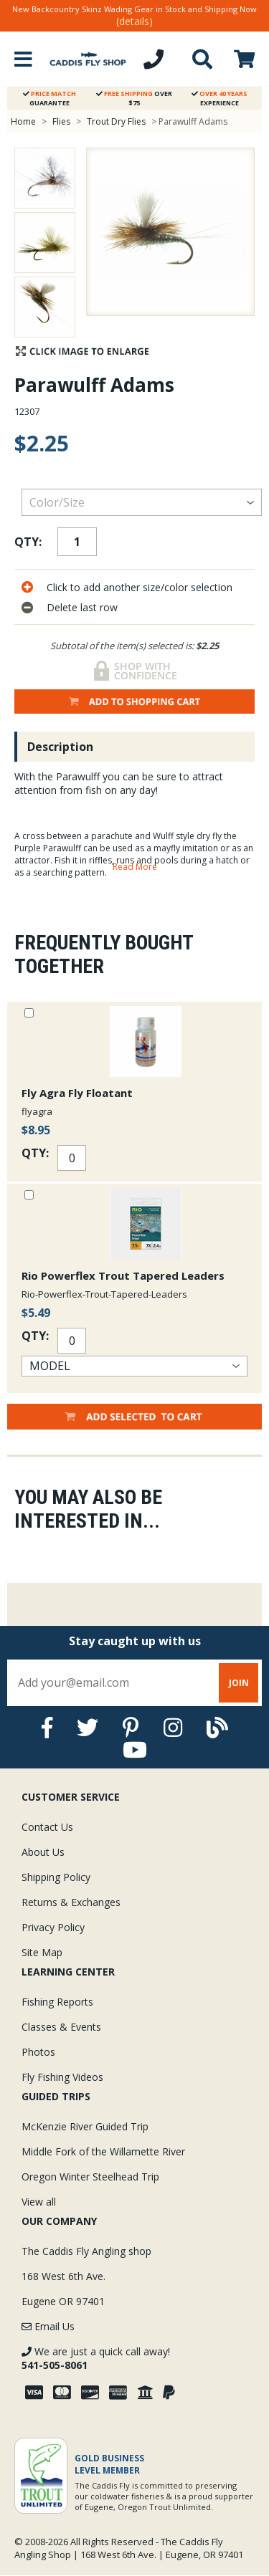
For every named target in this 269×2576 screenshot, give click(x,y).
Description (60, 747)
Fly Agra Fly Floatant (77, 1093)
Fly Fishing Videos (62, 2077)
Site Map (42, 1952)
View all (39, 2201)
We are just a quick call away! (96, 2358)
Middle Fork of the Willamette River (103, 2151)
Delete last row (82, 607)
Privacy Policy (53, 1927)
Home (23, 121)
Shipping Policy (56, 1877)
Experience (219, 98)
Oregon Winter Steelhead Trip (90, 2176)
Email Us (48, 2326)
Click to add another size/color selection (139, 587)
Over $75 (134, 98)
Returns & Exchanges (71, 1902)
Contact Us (47, 1827)
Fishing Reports (57, 2001)
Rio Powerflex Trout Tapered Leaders (123, 1275)
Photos (38, 2052)
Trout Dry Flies (116, 121)
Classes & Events (61, 2027)
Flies (61, 121)
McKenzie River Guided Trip (85, 2126)
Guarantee (49, 98)
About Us (43, 1852)
